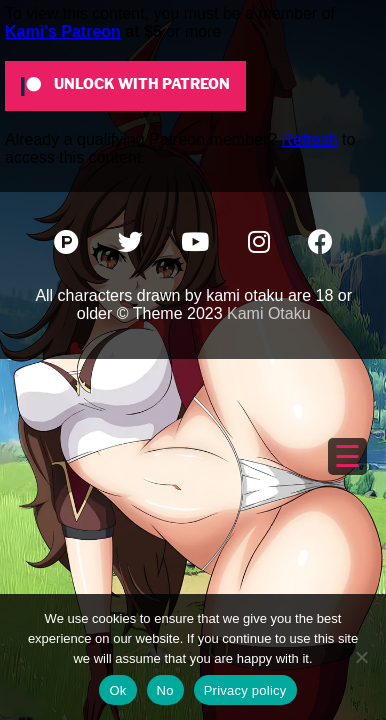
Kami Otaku (269, 313)
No (165, 690)
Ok (117, 690)
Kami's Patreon (63, 31)
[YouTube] (197, 245)
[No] (361, 657)
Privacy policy (245, 690)
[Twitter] (132, 245)
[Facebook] (320, 245)
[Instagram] (261, 245)
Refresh (310, 139)
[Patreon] (68, 245)
